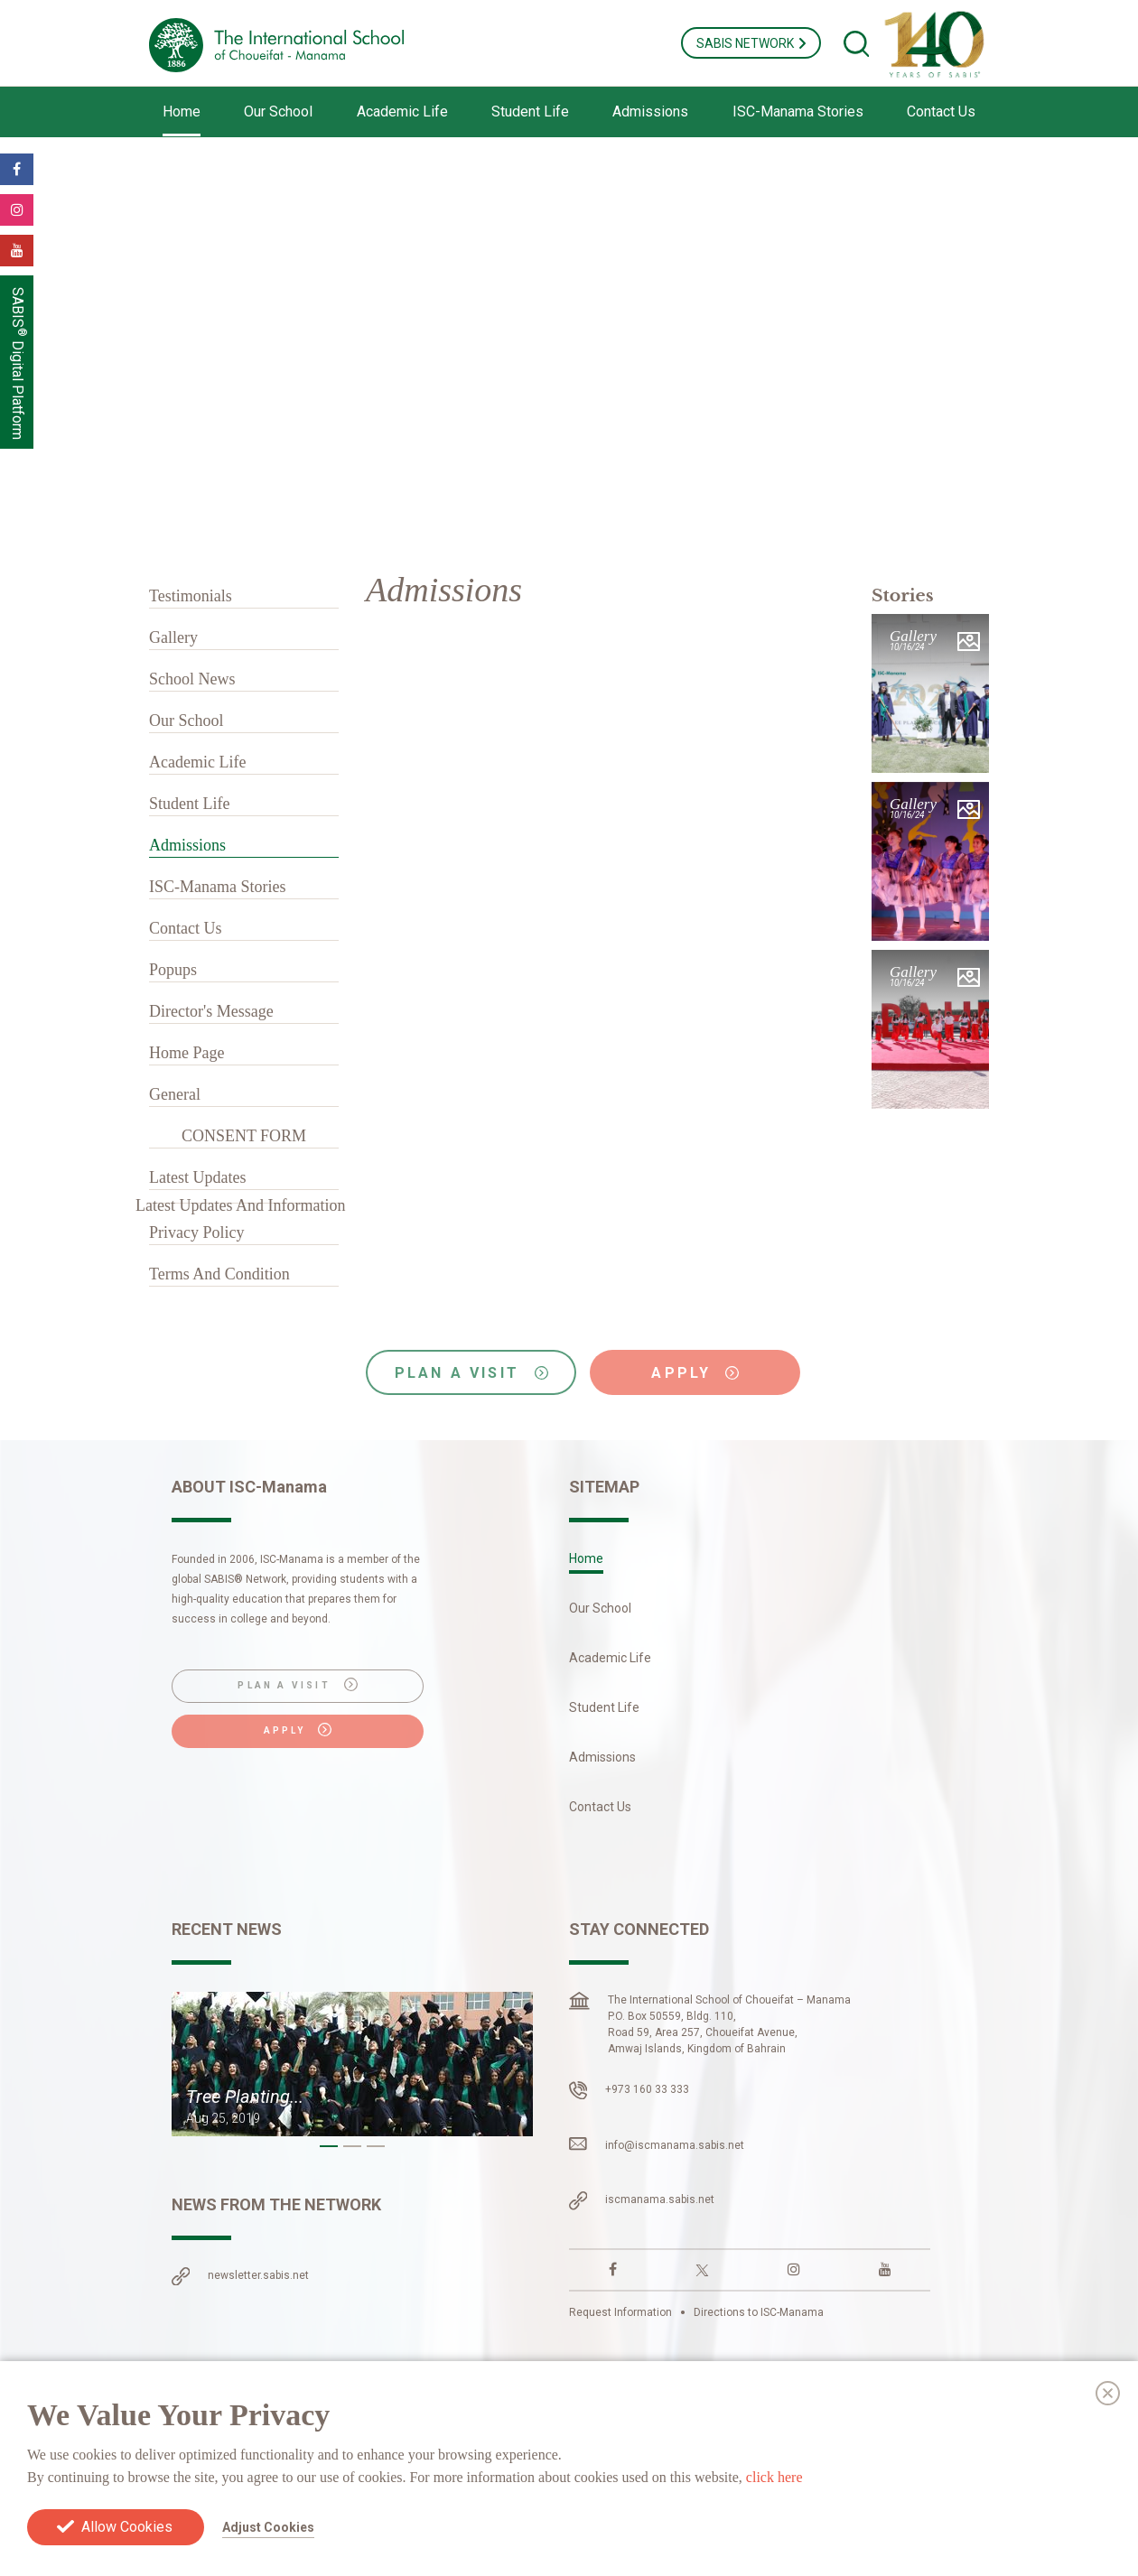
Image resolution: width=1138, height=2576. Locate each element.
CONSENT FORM (244, 1136)
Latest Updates (197, 1177)
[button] (328, 2146)
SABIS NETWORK (751, 43)
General (175, 1094)
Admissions (650, 111)
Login (951, 2474)
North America (213, 2454)
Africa (470, 2454)
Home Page (186, 1053)
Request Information (620, 2312)
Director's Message (211, 1011)
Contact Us (941, 111)
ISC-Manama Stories (797, 111)
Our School (278, 111)
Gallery (173, 637)
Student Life (530, 111)
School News (192, 679)
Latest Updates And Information (240, 1205)
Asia (184, 2476)
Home (182, 111)
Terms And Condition (219, 1274)
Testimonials (190, 596)
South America (321, 2454)
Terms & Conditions (694, 2421)
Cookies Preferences (906, 2421)
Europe (408, 2454)
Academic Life (402, 111)
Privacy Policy (197, 1232)
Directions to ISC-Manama (759, 2312)
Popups (173, 970)
